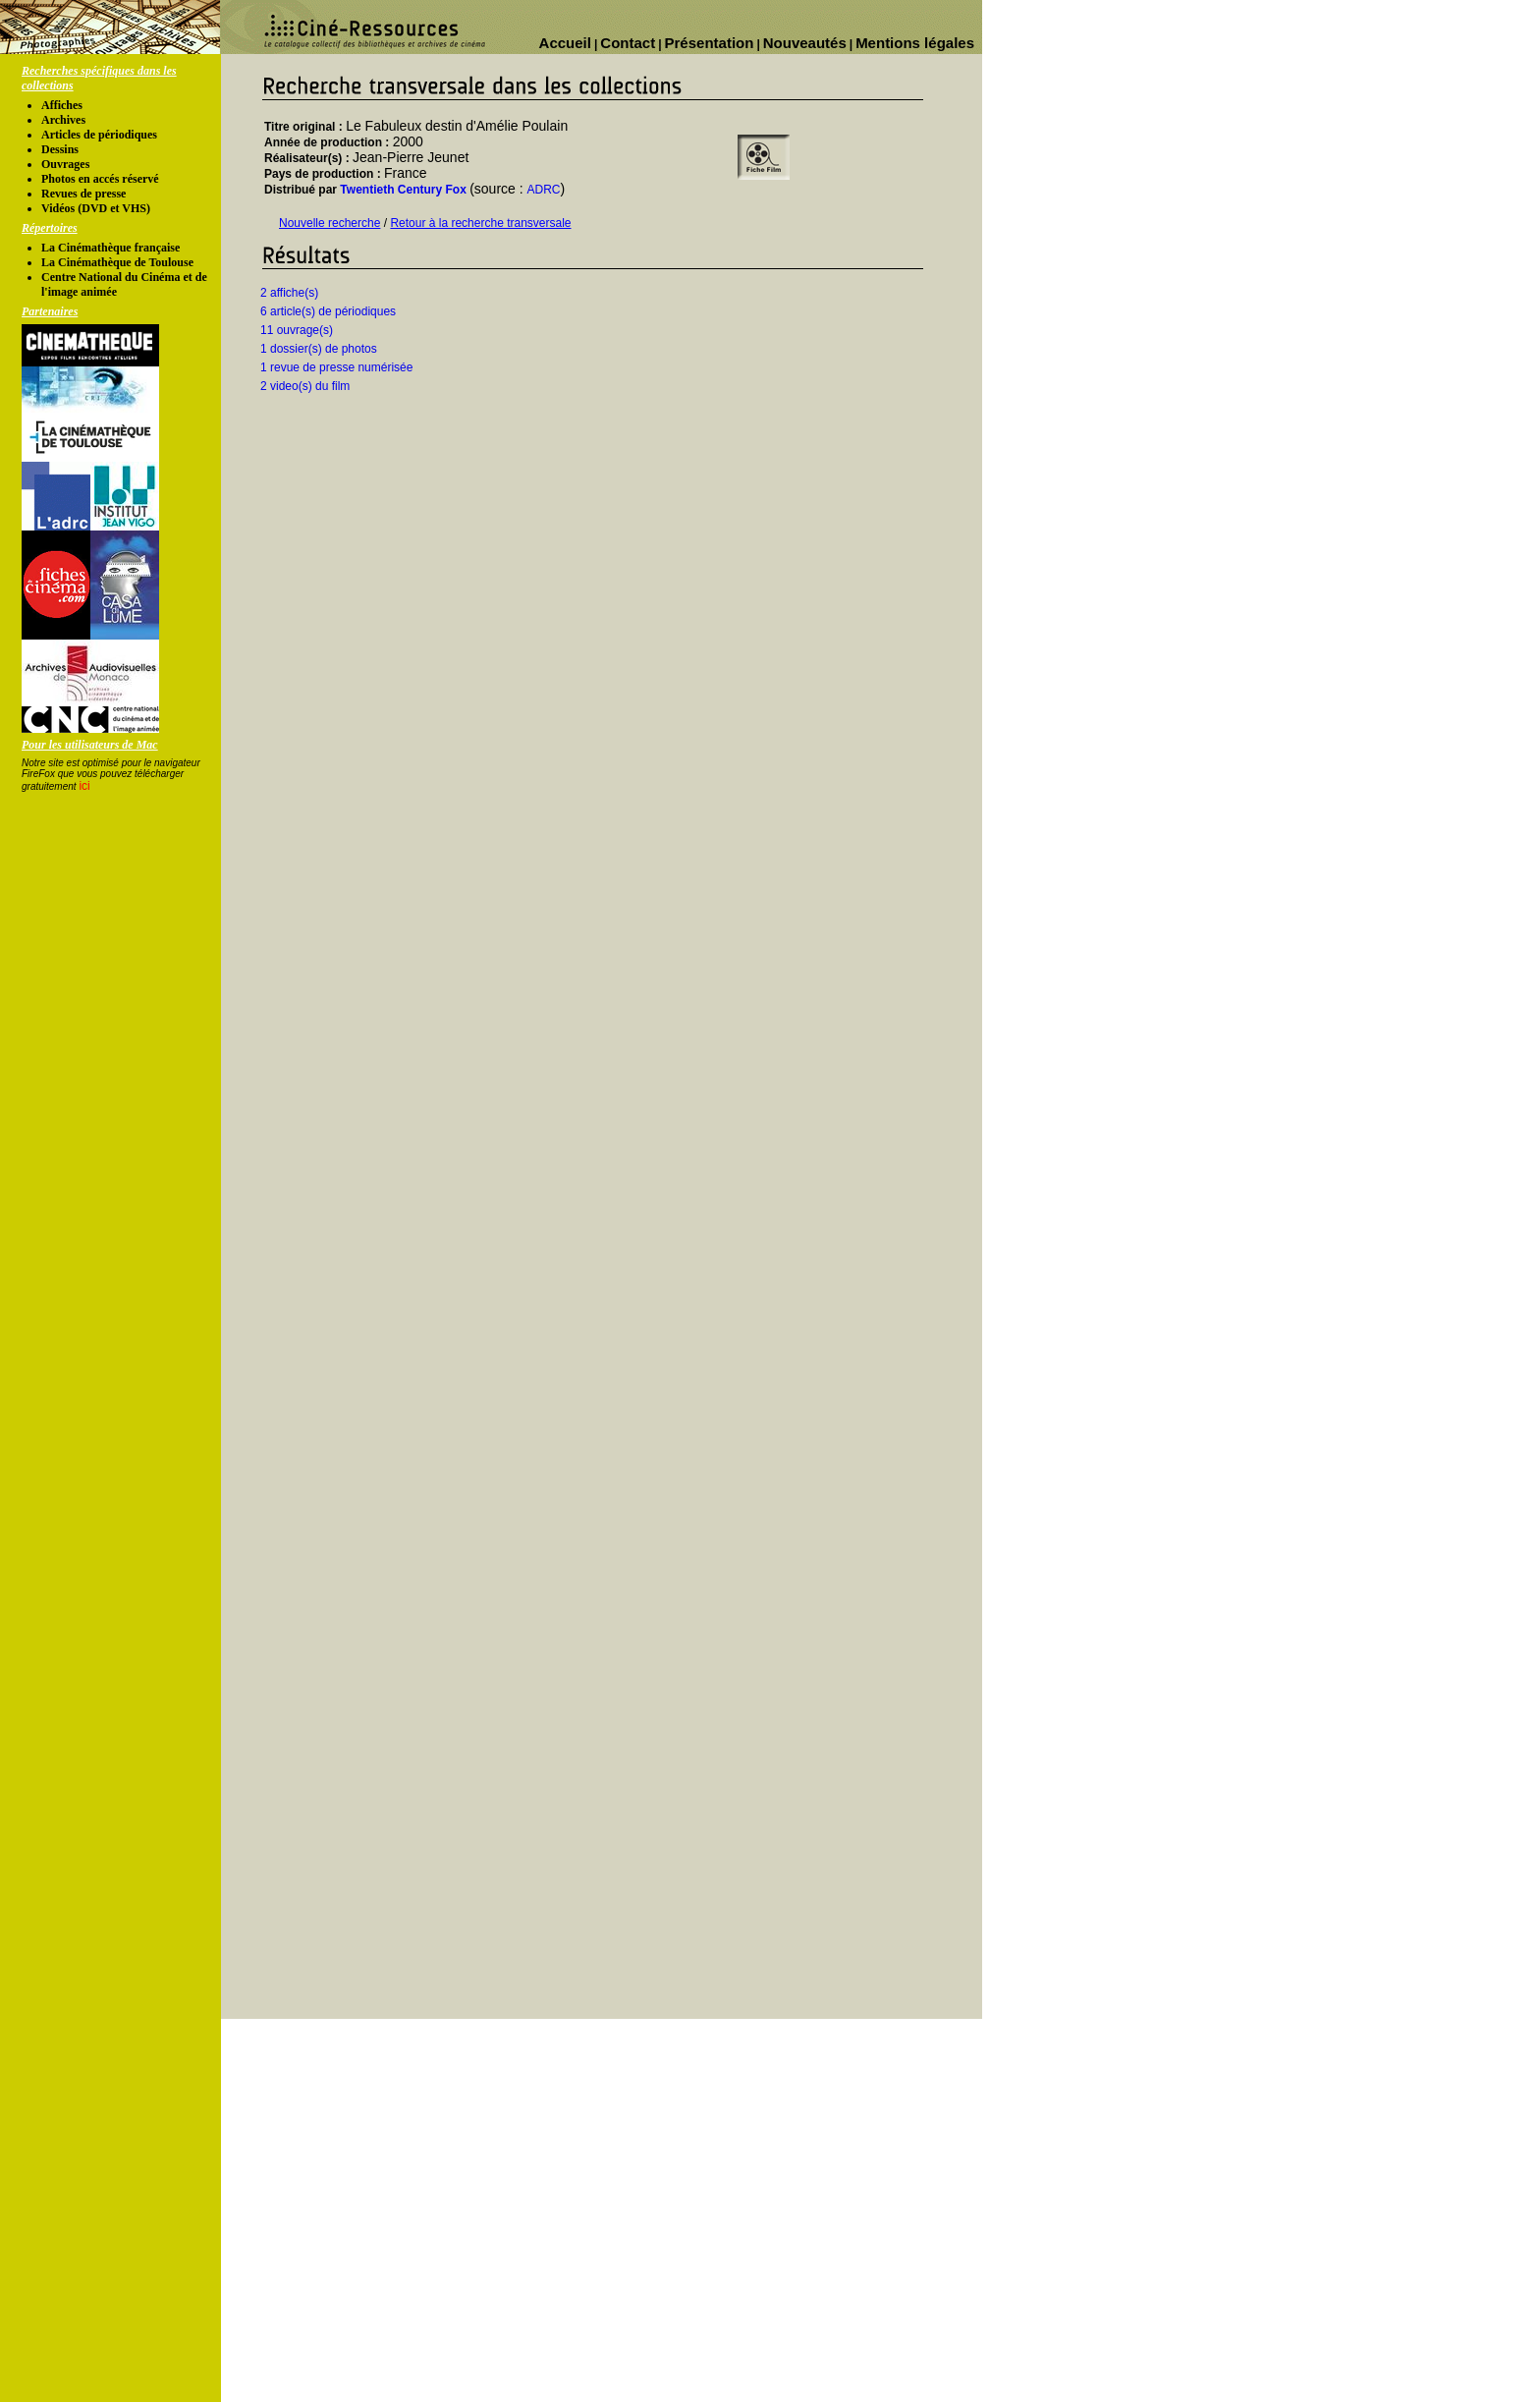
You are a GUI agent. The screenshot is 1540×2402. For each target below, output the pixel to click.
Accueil (565, 42)
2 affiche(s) (289, 293)
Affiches (61, 105)
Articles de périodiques (99, 134)
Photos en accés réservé (100, 179)
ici (84, 786)
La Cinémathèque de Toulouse (117, 262)
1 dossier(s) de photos (318, 349)
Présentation (709, 42)
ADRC (544, 189)
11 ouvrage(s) (296, 330)
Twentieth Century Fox (403, 189)
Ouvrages (65, 164)
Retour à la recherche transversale (480, 223)
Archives (63, 120)
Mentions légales (914, 42)
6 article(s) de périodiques (328, 311)
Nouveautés (805, 42)
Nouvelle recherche (329, 223)
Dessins (60, 149)
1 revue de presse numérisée (336, 367)
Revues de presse (83, 193)
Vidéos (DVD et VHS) (95, 208)
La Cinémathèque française (110, 247)
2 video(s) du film (305, 386)
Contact (627, 42)
